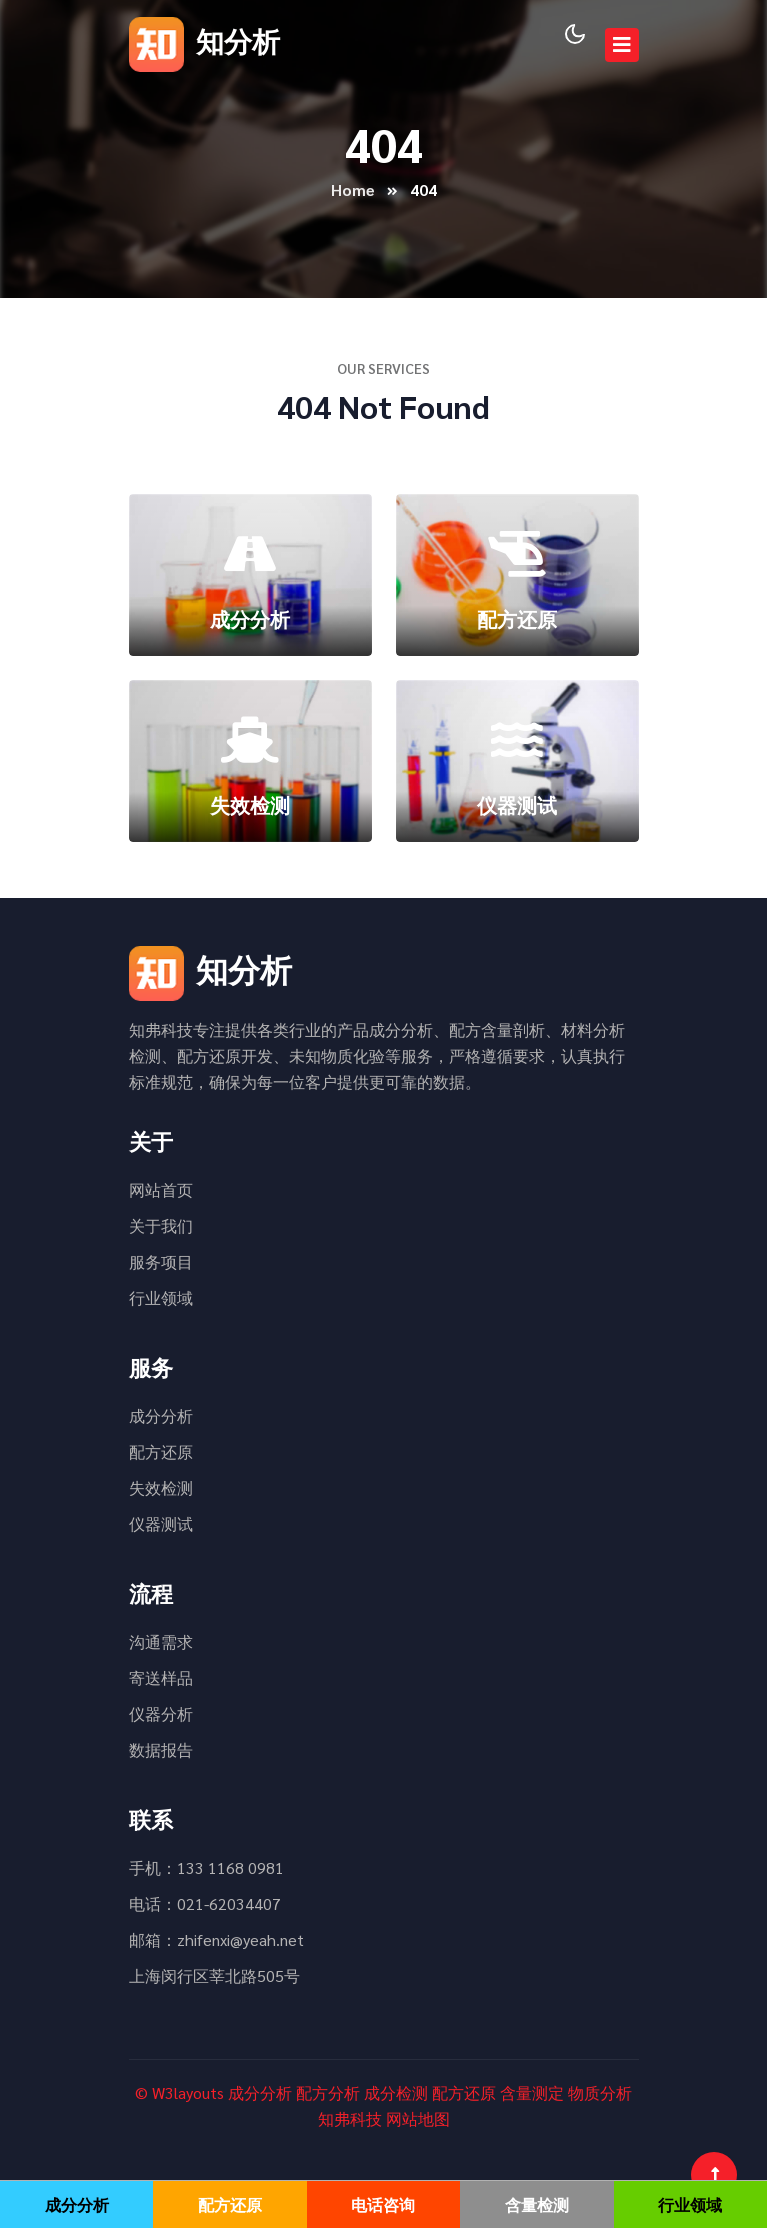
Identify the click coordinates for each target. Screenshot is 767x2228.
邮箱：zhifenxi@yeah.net (216, 1939)
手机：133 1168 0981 (206, 1867)
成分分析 (161, 1415)
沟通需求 (161, 1641)
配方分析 (328, 2092)
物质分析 (600, 2092)
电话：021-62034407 (205, 1903)
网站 (402, 2118)
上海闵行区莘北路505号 (214, 1975)
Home (353, 189)
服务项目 (161, 1261)
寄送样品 (161, 1677)
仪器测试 (161, 1523)
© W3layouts (179, 2092)
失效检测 (161, 1487)
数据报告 (161, 1749)
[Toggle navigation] (622, 45)
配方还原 (161, 1451)
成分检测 (396, 2092)
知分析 (204, 40)
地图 (434, 2118)
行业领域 (161, 1297)
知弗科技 (350, 2118)
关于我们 (161, 1225)
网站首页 (161, 1189)
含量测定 (532, 2092)
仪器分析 (161, 1713)
